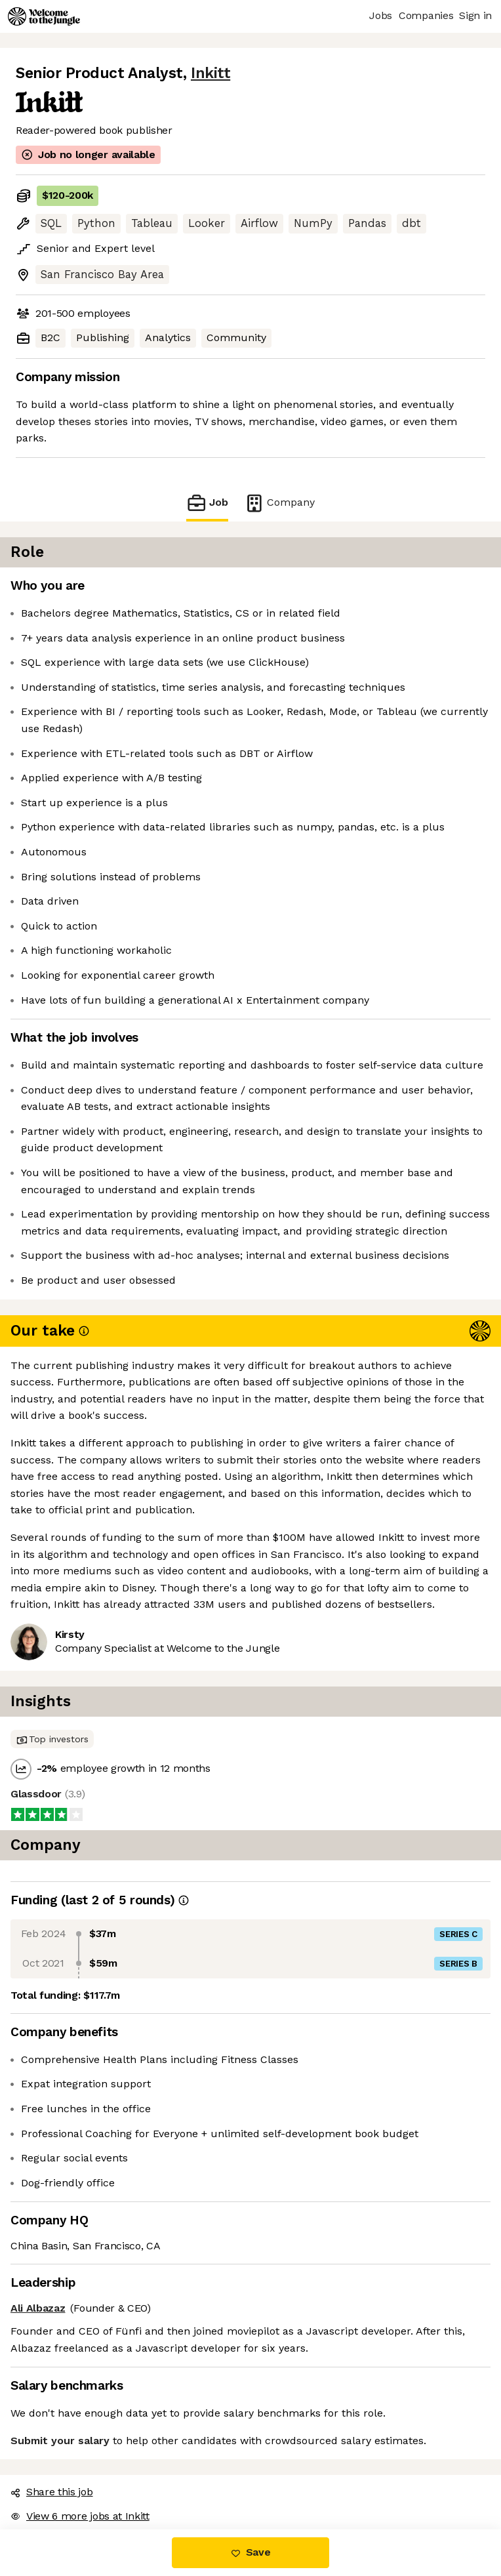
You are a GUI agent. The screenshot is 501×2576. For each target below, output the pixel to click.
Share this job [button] (51, 2491)
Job (207, 503)
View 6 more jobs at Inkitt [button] (80, 2516)
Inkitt (210, 73)
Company (279, 503)
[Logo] (44, 16)
